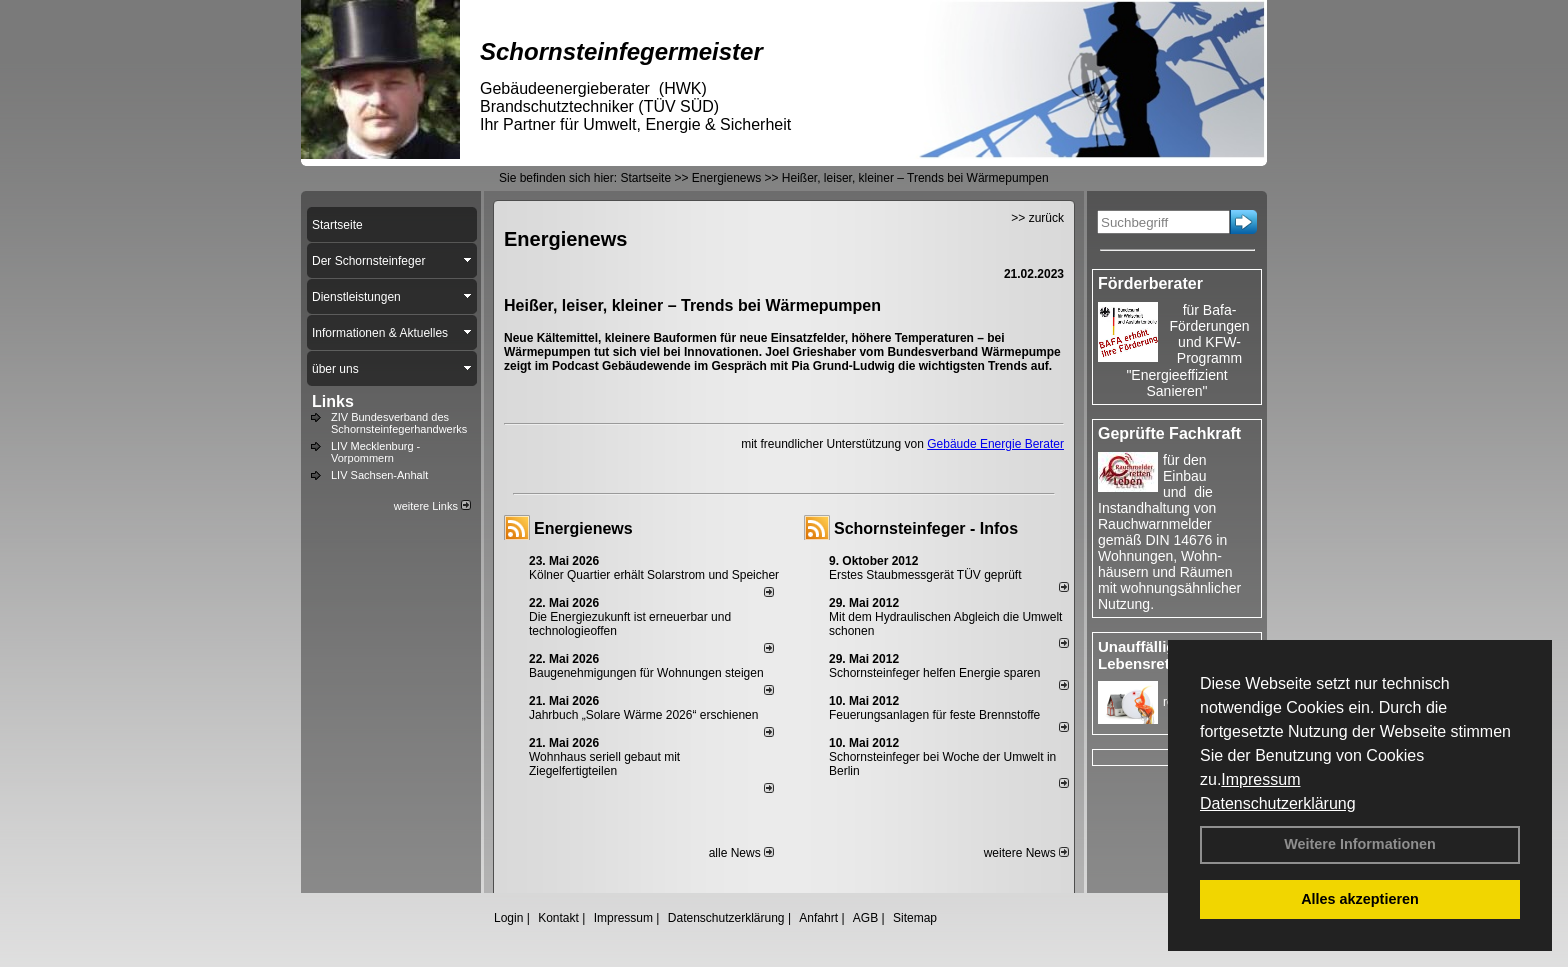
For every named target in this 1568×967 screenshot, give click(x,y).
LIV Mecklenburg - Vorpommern (375, 452)
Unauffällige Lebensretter (1143, 655)
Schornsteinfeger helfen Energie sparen (934, 673)
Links (333, 401)
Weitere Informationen (1360, 844)
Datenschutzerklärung (1278, 803)
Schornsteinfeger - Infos (926, 528)
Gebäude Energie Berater (995, 444)
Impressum (1260, 779)
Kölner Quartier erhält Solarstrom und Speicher (654, 575)
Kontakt (558, 918)
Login (508, 918)
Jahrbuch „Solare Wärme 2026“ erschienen (643, 715)
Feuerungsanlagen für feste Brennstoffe (934, 715)
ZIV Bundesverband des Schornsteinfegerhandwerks (399, 423)
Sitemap (915, 918)
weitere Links (432, 506)
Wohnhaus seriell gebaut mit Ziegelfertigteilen (604, 764)
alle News (741, 853)
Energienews (583, 528)
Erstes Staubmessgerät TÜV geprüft (925, 575)
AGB (865, 918)
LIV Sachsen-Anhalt (379, 475)
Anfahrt (818, 918)
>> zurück (1037, 218)
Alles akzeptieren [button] (1360, 899)
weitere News (1026, 853)
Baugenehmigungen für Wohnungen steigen (646, 673)
